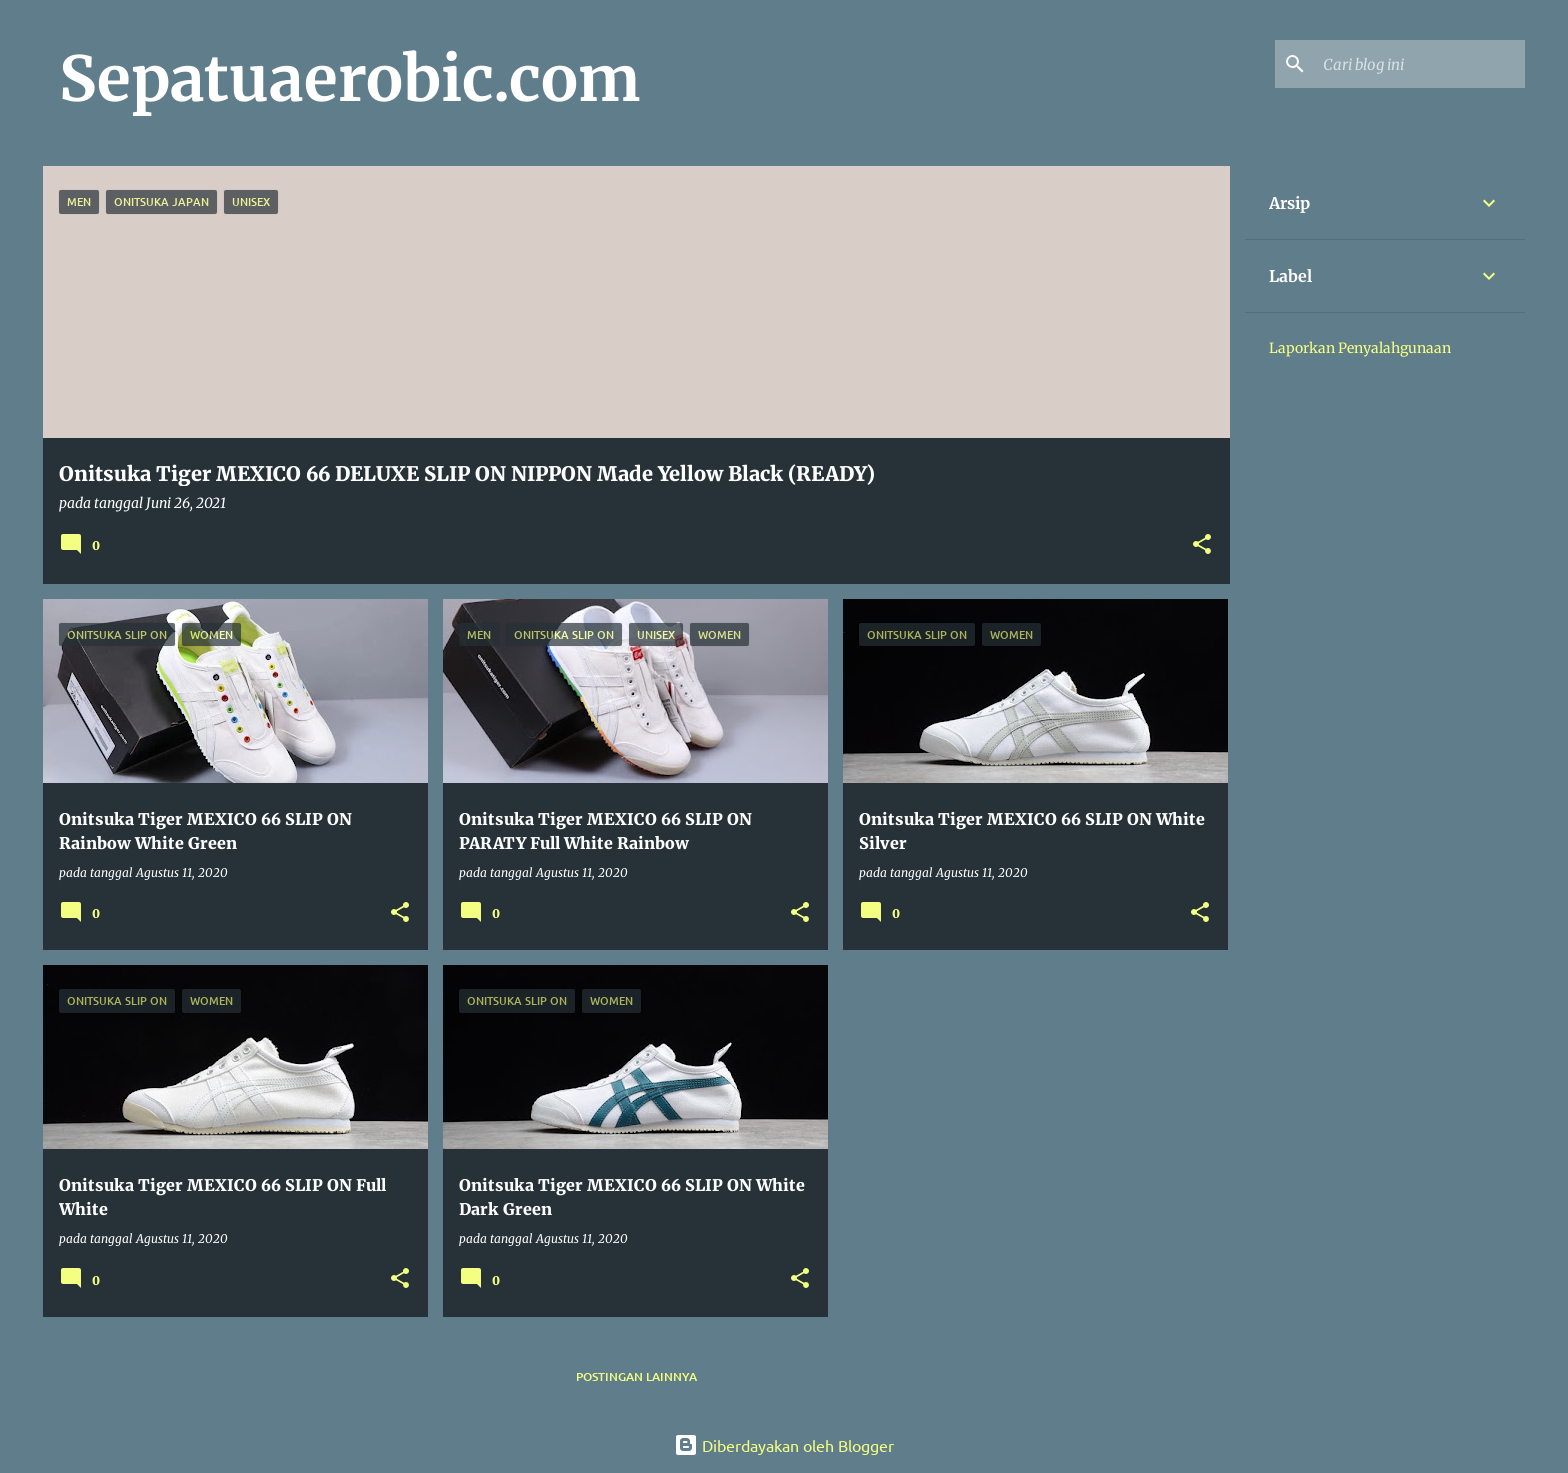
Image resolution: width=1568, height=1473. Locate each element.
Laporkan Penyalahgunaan (1360, 348)
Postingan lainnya (636, 1376)
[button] (1202, 545)
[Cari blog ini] (1420, 64)
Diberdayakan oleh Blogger (784, 1445)
